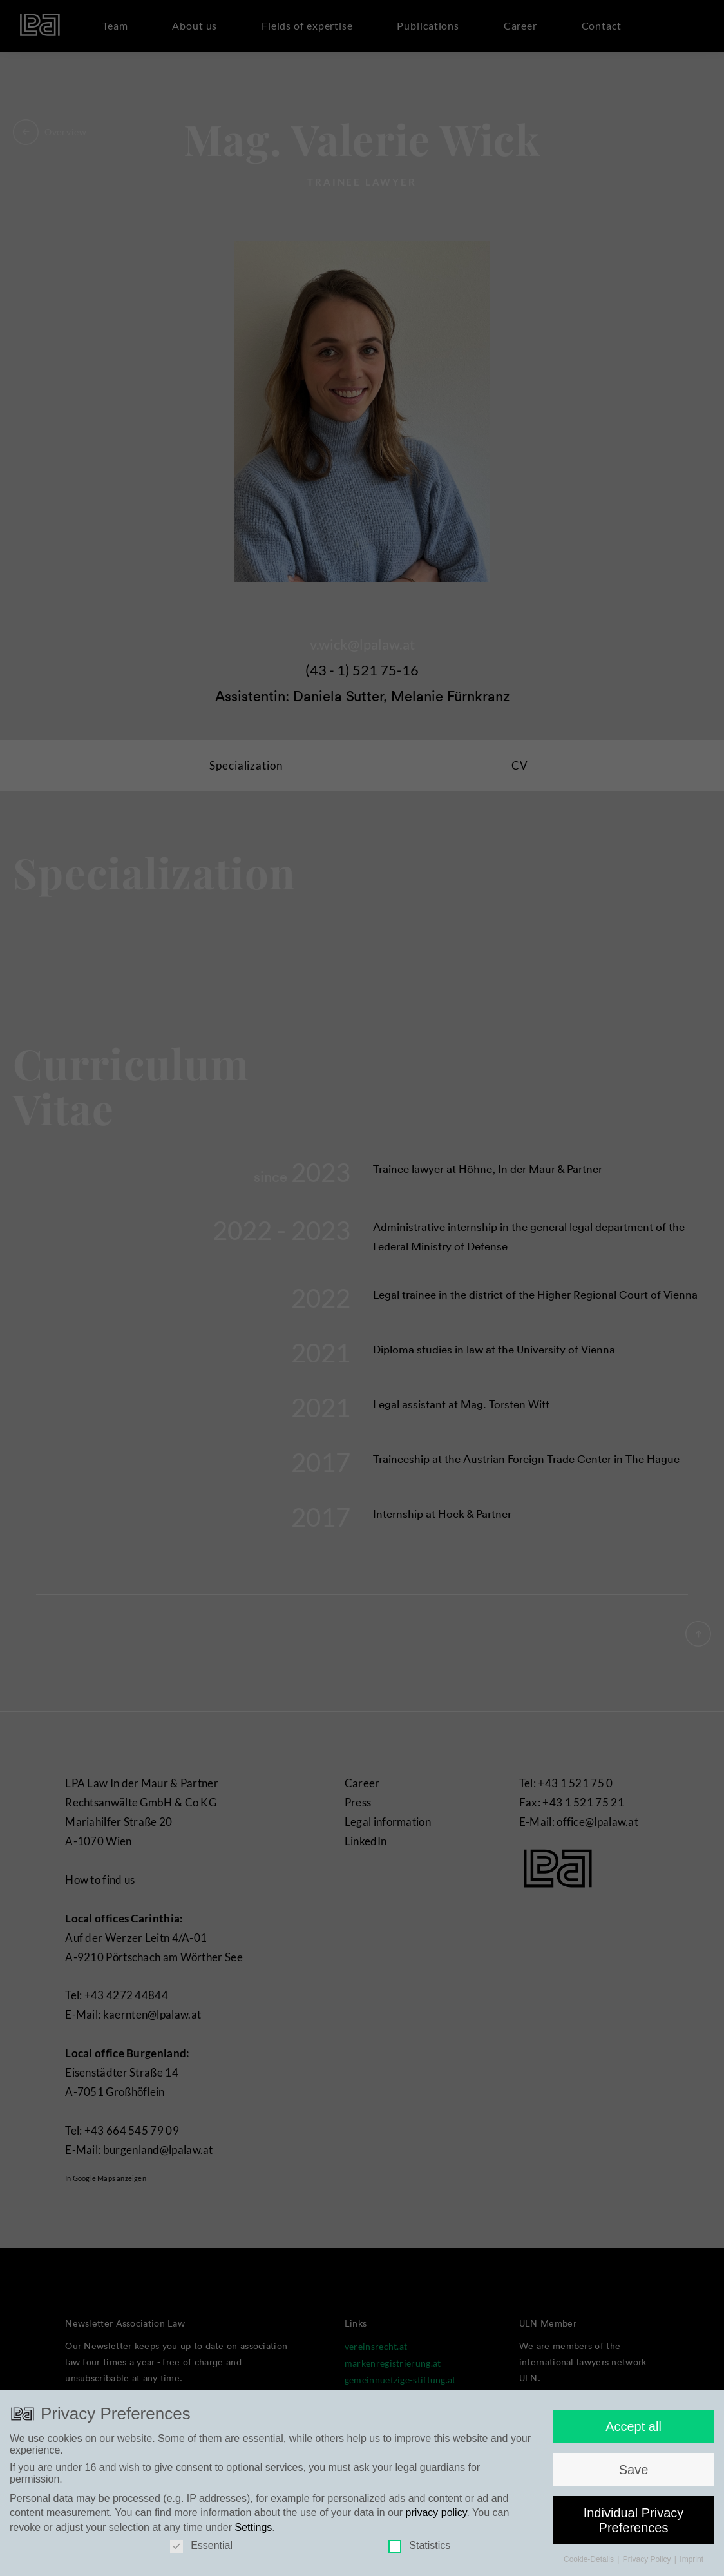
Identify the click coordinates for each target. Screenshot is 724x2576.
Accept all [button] (633, 2455)
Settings (253, 2555)
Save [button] (634, 2498)
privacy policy (436, 2540)
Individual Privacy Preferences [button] (634, 2548)
